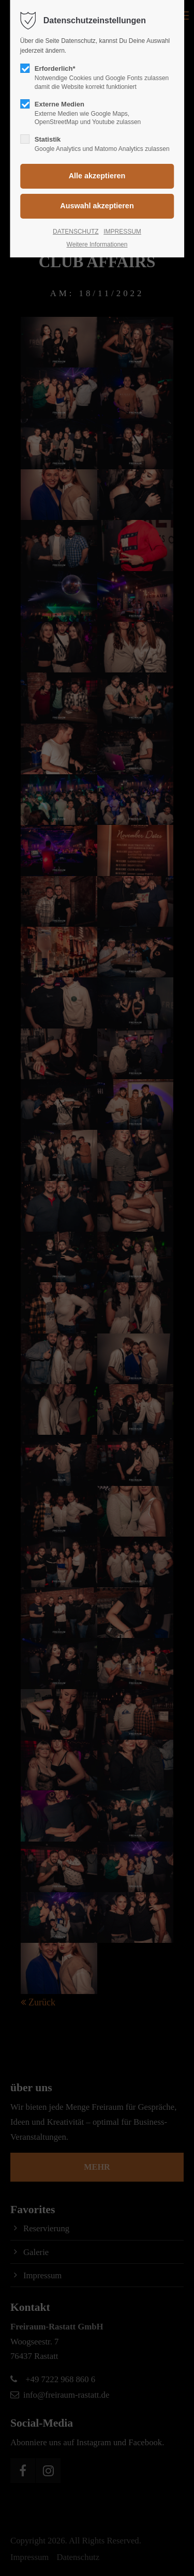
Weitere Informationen (97, 244)
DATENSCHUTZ (75, 231)
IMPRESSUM (122, 231)
